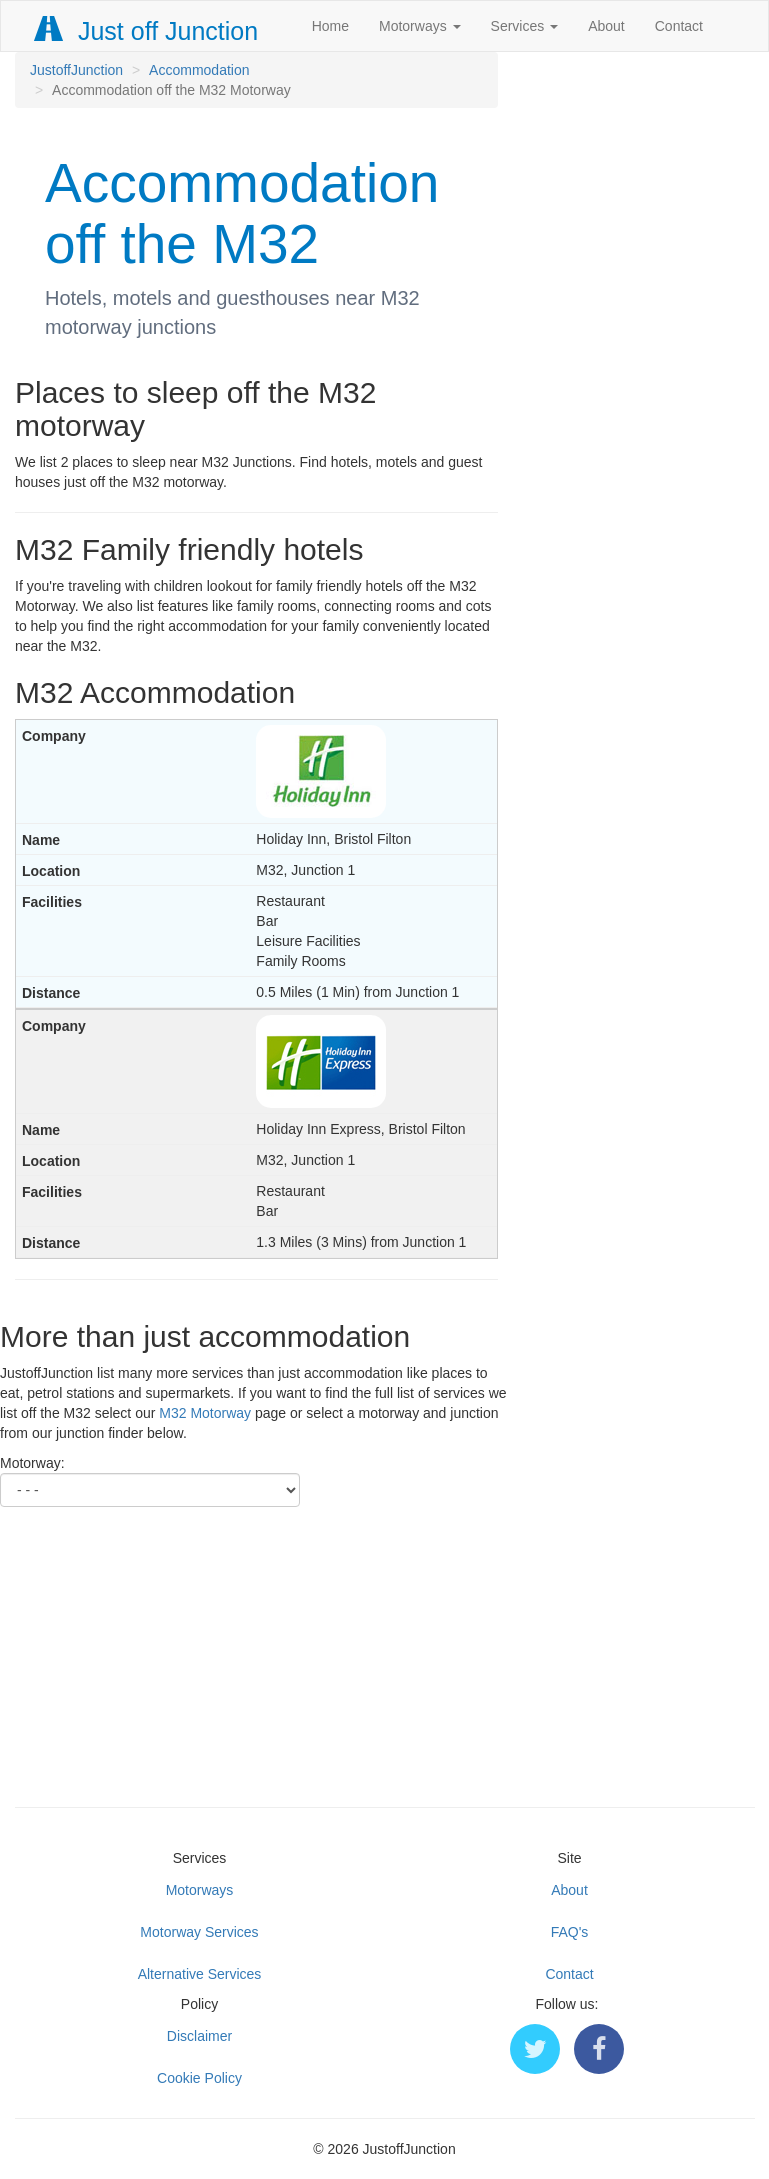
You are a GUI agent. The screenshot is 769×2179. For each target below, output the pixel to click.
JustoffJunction (76, 70)
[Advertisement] (384, 1647)
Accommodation (199, 70)
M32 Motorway (205, 1413)
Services (525, 26)
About (606, 26)
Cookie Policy (199, 2078)
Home (330, 26)
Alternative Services (200, 1974)
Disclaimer (199, 2036)
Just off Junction (147, 31)
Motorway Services (199, 1932)
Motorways (420, 26)
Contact (679, 26)
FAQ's (570, 1932)
